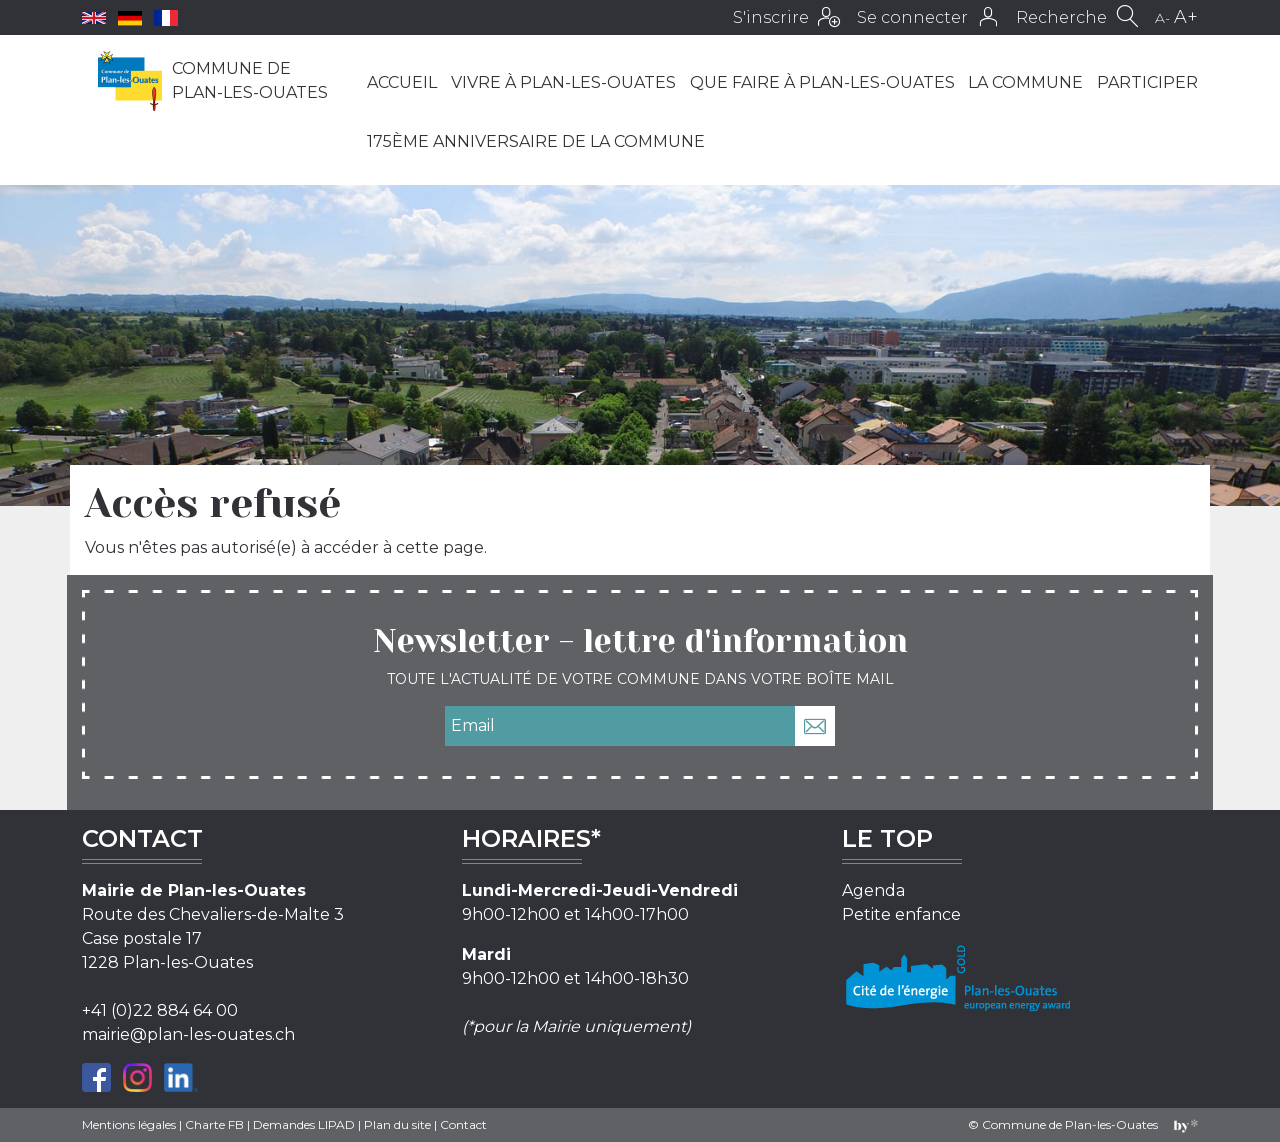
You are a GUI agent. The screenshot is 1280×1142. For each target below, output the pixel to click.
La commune (1025, 82)
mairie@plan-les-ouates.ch (188, 1034)
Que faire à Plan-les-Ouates (822, 82)
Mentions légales (129, 1124)
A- (1162, 18)
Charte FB (214, 1124)
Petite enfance (901, 914)
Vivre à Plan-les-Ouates (563, 82)
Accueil (402, 82)
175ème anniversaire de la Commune (536, 141)
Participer (1147, 82)
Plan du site (397, 1124)
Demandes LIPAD (304, 1124)
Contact (463, 1124)
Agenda (873, 890)
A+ (1186, 17)
